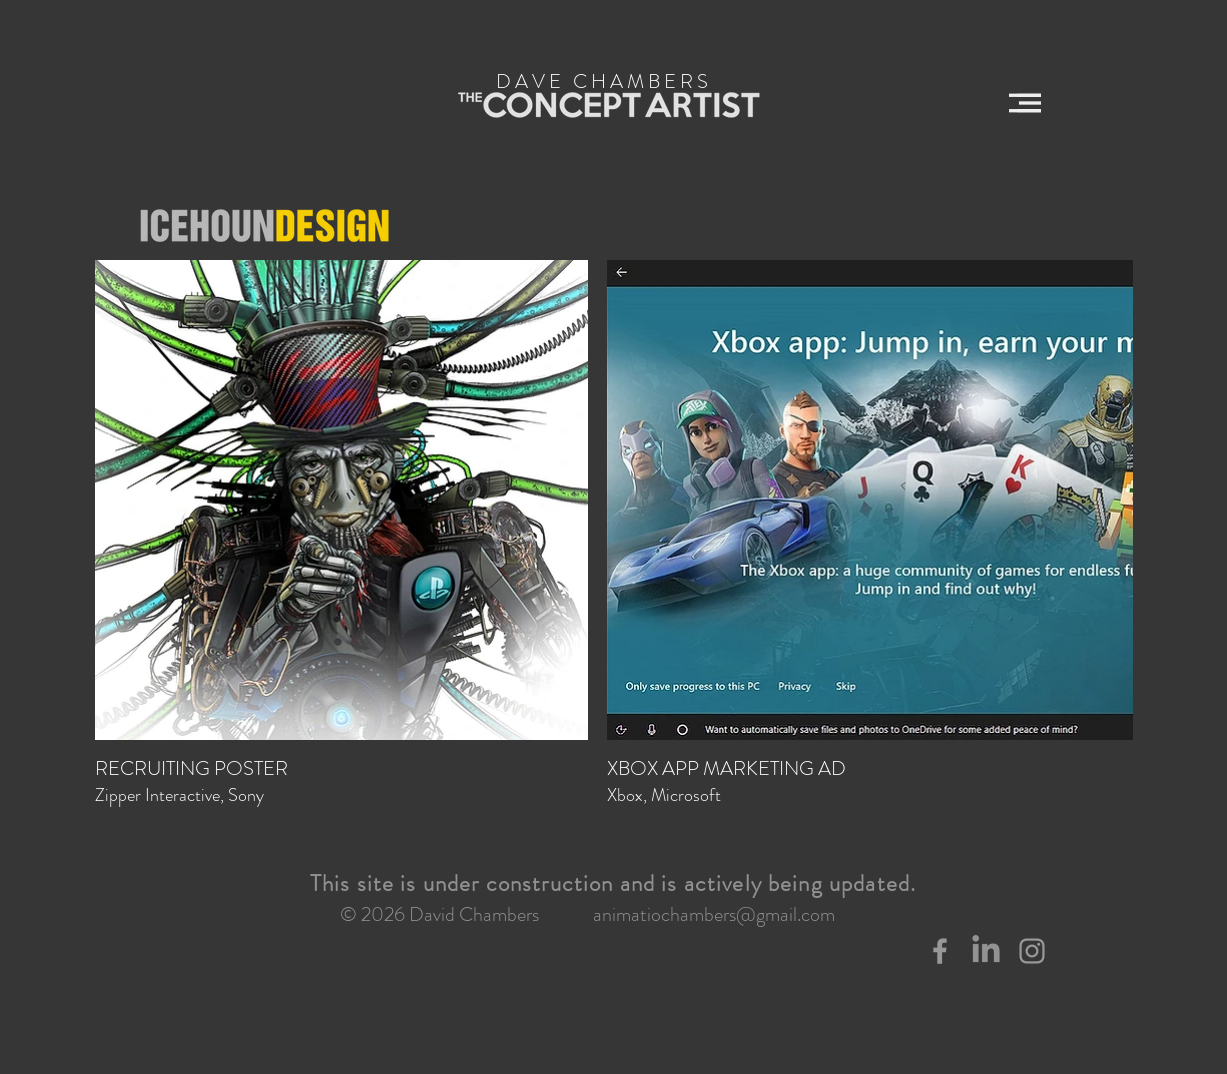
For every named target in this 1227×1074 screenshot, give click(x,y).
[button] (1025, 103)
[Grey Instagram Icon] (1032, 951)
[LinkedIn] (986, 951)
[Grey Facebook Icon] (940, 951)
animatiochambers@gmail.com (714, 914)
